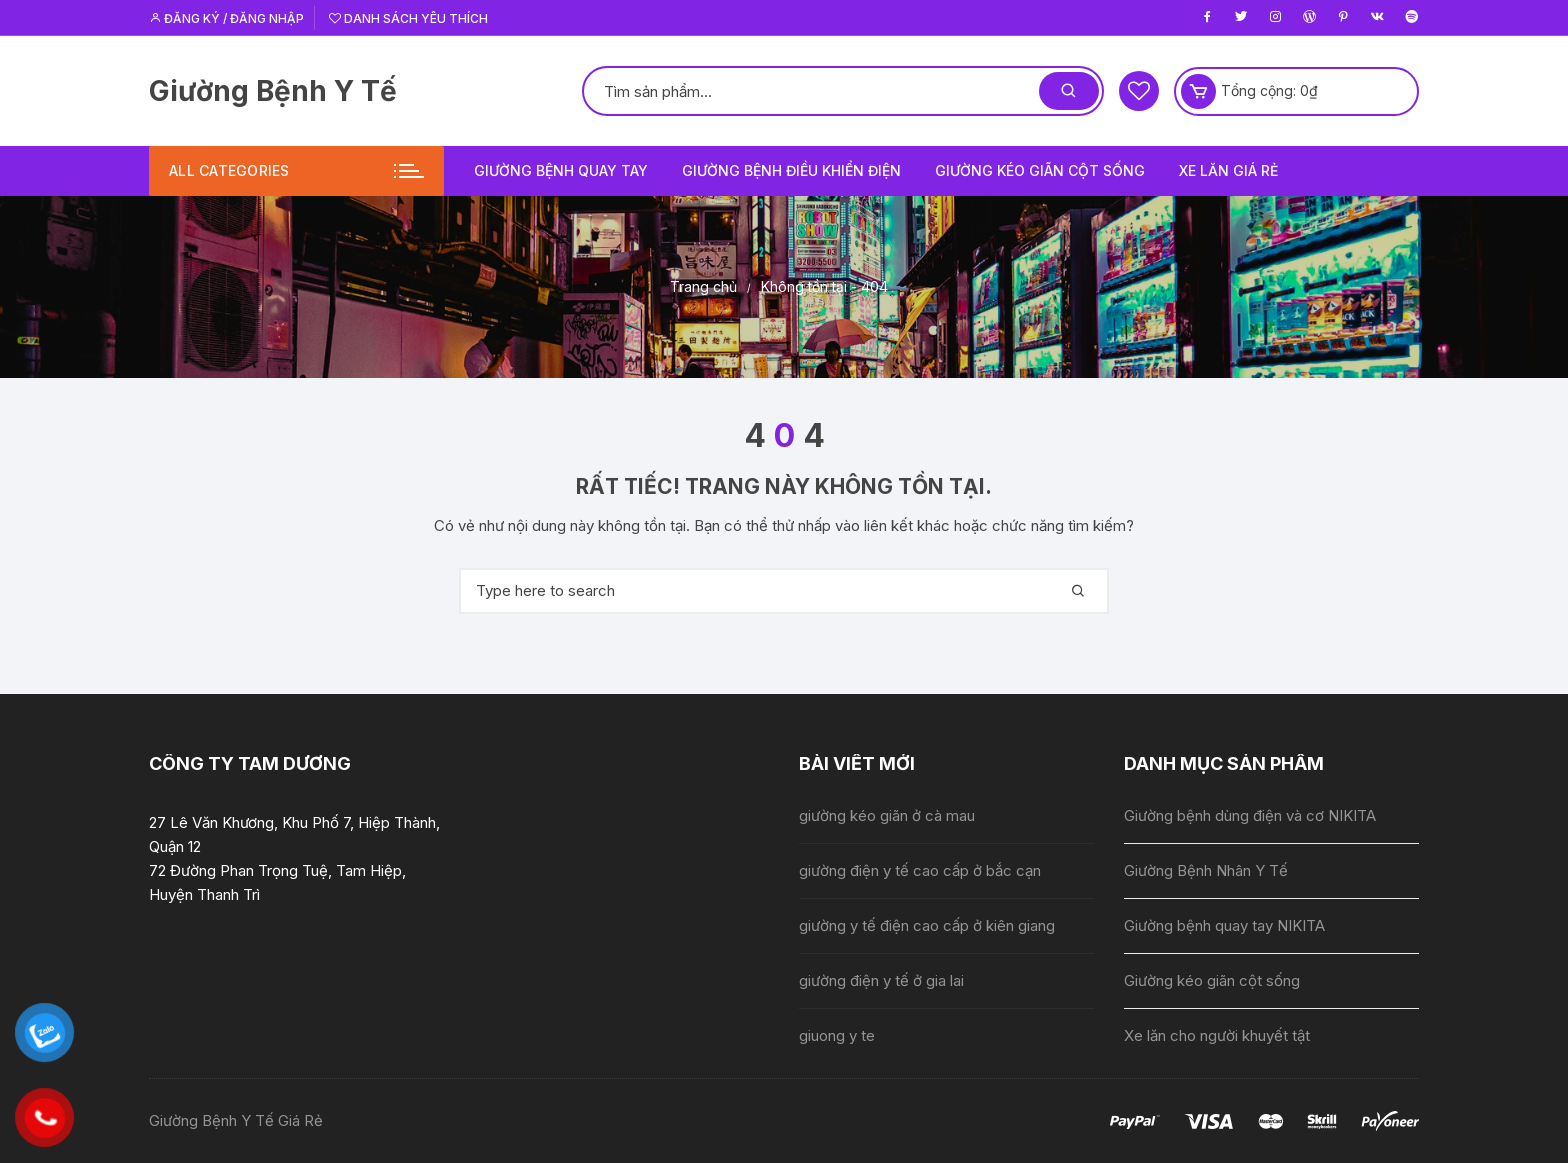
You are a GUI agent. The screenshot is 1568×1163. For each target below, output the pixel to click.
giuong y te (837, 1035)
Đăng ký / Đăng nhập (226, 18)
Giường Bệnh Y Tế (273, 91)
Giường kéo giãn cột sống (1040, 170)
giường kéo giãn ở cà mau (887, 815)
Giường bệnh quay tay (561, 170)
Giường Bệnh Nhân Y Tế (1206, 870)
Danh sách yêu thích (408, 18)
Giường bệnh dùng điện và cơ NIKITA (1250, 815)
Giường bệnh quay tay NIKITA (1224, 925)
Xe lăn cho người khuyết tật (1217, 1035)
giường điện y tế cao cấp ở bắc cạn (920, 870)
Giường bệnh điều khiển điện (791, 170)
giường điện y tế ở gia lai (881, 980)
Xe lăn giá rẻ (1228, 170)
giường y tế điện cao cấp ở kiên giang (927, 925)
